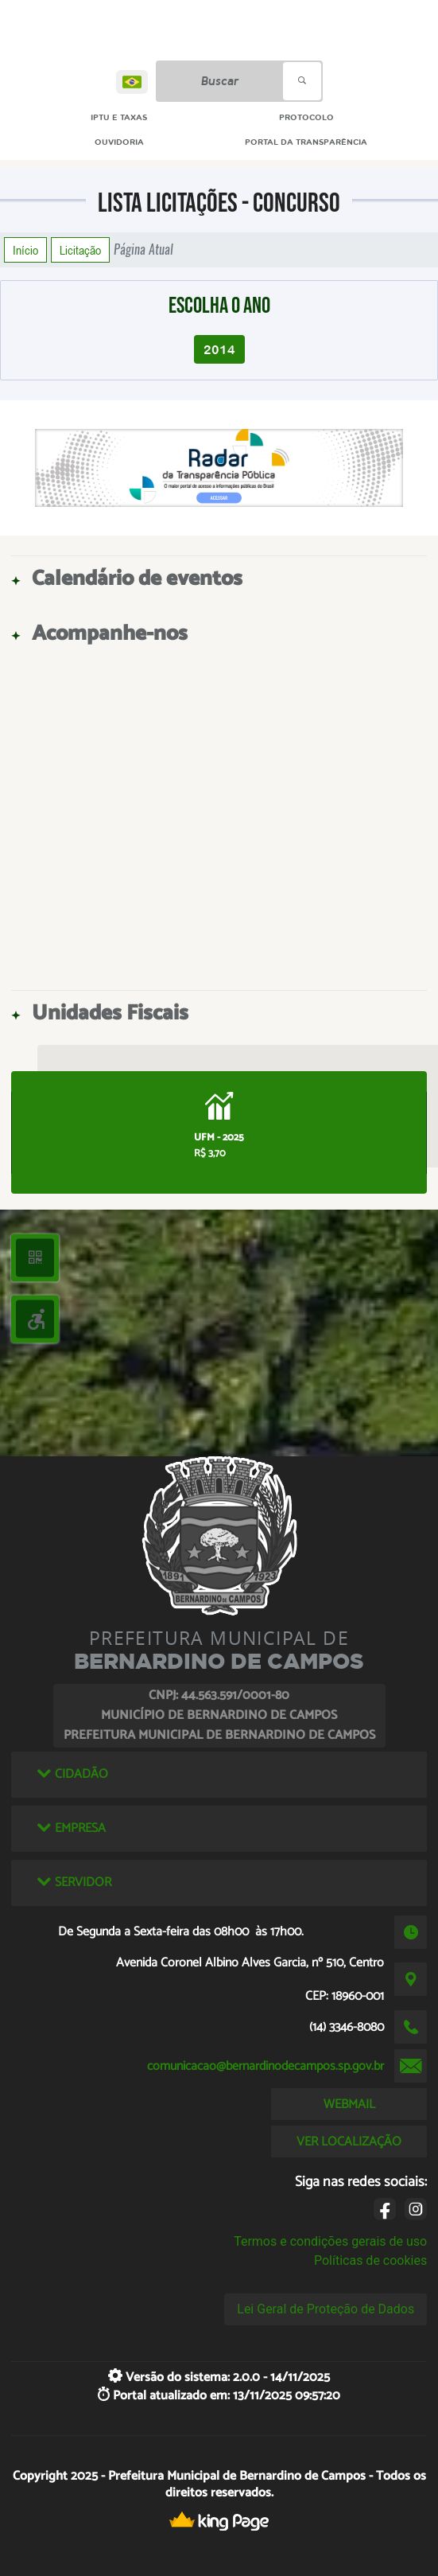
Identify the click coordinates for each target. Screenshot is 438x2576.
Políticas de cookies (370, 2260)
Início (25, 250)
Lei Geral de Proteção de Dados (325, 2309)
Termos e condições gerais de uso (330, 2241)
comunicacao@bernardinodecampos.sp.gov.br (265, 2066)
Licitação (80, 250)
